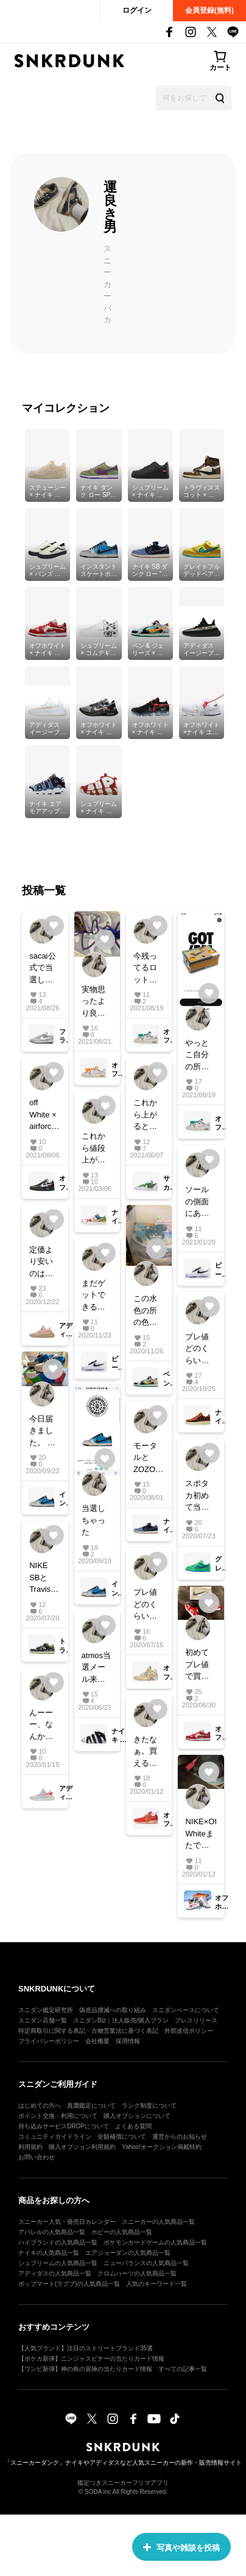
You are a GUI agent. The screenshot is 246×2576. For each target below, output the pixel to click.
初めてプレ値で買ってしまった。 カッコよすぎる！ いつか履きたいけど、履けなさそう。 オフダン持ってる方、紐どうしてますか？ (198, 1665)
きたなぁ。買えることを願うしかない (145, 1752)
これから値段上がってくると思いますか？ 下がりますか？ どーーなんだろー (95, 1148)
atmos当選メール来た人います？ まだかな (96, 1668)
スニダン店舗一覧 (42, 2020)
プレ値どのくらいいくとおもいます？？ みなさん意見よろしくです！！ (145, 1605)
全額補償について (121, 2136)
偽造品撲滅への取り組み (112, 2010)
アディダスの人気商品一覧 (54, 2273)
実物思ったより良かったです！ (93, 1002)
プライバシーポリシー (48, 2041)
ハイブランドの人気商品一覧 (57, 2242)
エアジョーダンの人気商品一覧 (127, 2252)
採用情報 (128, 2041)
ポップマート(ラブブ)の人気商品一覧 (69, 2283)
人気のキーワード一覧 (156, 2283)
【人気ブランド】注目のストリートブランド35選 (85, 2348)
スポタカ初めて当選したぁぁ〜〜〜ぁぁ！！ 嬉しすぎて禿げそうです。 (200, 1496)
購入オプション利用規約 (82, 2147)
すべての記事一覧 (182, 2369)
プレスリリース (196, 2020)
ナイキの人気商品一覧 (48, 2252)
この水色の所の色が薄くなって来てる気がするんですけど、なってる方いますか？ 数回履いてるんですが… (146, 1311)
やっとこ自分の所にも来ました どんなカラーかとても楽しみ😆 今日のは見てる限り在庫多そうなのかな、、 (199, 1055)
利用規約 (30, 2147)
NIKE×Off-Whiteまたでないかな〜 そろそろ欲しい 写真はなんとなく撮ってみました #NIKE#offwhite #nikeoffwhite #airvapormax (200, 1834)
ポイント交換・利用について (57, 2116)
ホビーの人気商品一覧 (121, 2232)
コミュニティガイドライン (54, 2136)
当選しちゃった (93, 1520)
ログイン (137, 10)
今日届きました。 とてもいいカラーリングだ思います (42, 1431)
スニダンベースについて (185, 2010)
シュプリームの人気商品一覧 (57, 2263)
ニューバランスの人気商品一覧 (146, 2263)
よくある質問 (133, 2126)
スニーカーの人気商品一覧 (158, 2221)
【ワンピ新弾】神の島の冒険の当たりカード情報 (85, 2369)
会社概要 (97, 2041)
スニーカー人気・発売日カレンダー (67, 2221)
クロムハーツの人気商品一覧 (137, 2273)
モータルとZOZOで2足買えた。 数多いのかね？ (148, 1458)
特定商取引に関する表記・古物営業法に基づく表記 (88, 2030)
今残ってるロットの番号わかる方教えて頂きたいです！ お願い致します (146, 968)
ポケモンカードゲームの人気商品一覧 (155, 2242)
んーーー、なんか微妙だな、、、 (44, 1725)
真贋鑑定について (91, 2105)
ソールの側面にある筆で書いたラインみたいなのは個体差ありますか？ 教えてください (198, 1202)
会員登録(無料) (209, 10)
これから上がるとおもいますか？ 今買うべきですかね (145, 1115)
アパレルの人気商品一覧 (51, 2232)
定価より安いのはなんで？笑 (41, 1262)
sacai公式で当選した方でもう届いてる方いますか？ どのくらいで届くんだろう (42, 968)
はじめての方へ (39, 2105)
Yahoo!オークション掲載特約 (162, 2147)
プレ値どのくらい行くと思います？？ (197, 1349)
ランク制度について (149, 2105)
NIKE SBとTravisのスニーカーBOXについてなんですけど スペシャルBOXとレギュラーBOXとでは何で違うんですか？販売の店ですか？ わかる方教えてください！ (43, 1578)
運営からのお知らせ (179, 2136)
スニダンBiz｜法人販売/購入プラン (121, 2020)
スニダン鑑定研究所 (45, 2010)
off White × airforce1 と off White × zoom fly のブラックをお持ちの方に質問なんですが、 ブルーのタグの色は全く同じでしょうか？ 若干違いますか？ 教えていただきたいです (44, 1115)
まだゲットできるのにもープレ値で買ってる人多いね (93, 1296)
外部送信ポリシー (188, 2030)
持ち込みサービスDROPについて (63, 2126)
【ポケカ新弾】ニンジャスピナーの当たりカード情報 (91, 2358)
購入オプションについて (137, 2116)
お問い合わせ (36, 2157)
